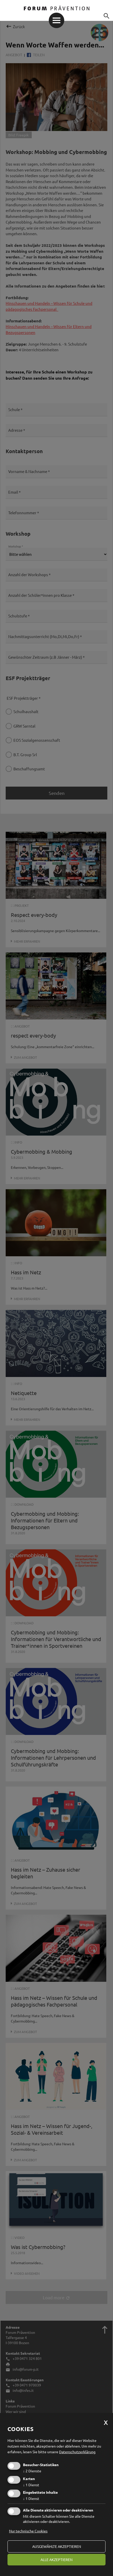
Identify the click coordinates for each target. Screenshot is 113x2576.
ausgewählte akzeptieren (56, 2546)
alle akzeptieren (56, 2559)
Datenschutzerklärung (77, 2451)
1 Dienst (31, 2484)
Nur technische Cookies (28, 2531)
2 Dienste (32, 2470)
